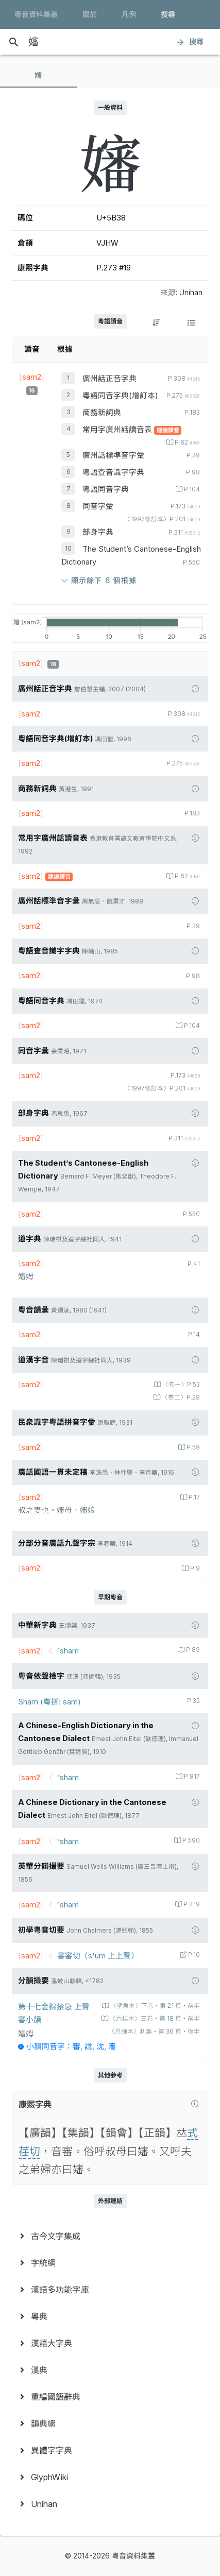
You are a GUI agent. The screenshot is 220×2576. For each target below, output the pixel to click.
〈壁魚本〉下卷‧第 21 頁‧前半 (154, 2005)
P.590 (190, 1840)
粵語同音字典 (105, 489)
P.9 (194, 1568)
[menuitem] (110, 2236)
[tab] (38, 75)
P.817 (191, 1776)
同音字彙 (97, 506)
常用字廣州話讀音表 (118, 429)
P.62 (186, 442)
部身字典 (97, 532)
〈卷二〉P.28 (180, 1397)
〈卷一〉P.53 (180, 1384)
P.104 (191, 489)
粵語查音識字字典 (113, 472)
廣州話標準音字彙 (113, 455)
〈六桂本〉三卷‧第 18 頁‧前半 (154, 2018)
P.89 (192, 1649)
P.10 (193, 1954)
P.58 (192, 1447)
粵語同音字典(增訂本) (120, 395)
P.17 (193, 1497)
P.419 (191, 1904)
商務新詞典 (101, 412)
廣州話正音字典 (109, 378)
